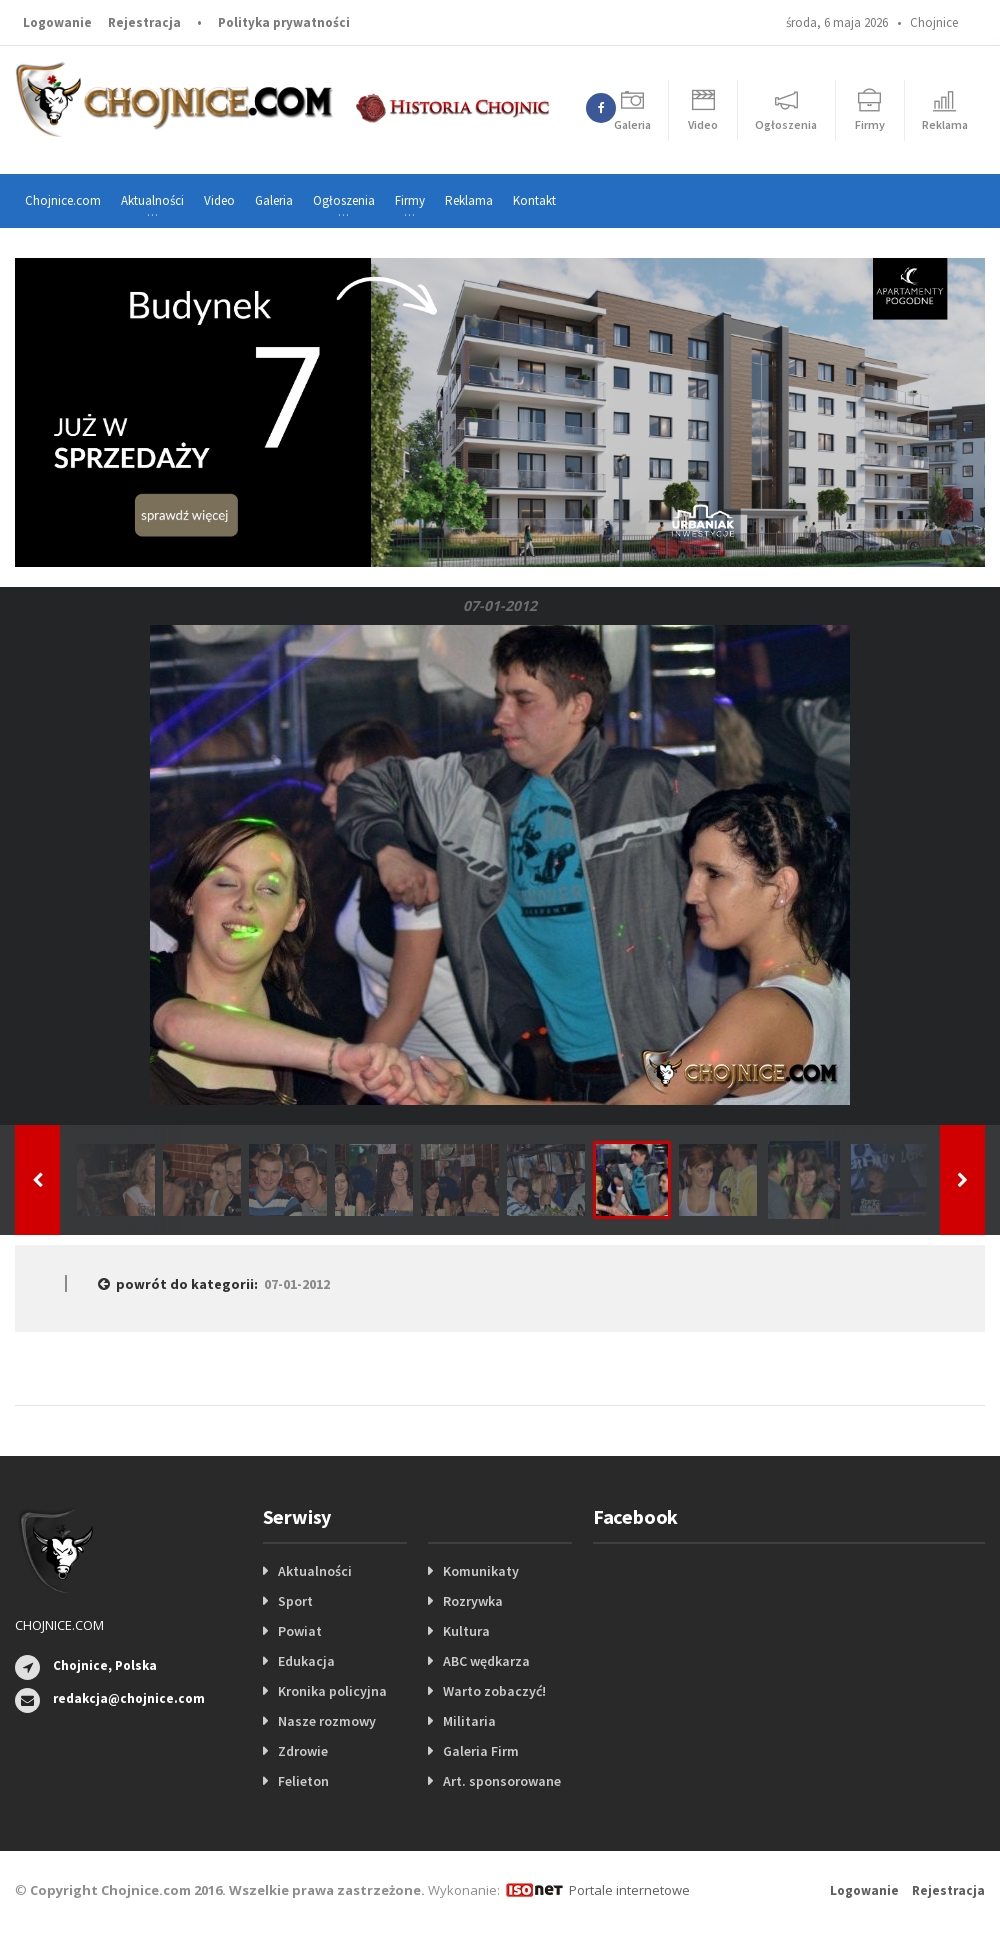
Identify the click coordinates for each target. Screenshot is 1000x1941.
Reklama (469, 200)
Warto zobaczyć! (494, 1691)
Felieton (303, 1781)
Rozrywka (473, 1601)
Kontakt (534, 200)
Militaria (469, 1721)
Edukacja (306, 1661)
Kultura (466, 1631)
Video (219, 200)
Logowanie (57, 22)
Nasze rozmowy (327, 1721)
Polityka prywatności (284, 22)
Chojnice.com (63, 200)
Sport (295, 1601)
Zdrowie (303, 1751)
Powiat (300, 1631)
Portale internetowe (629, 1890)
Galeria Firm (481, 1751)
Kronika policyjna (332, 1691)
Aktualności (315, 1571)
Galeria (274, 200)
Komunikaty (481, 1571)
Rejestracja (144, 22)
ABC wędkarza (486, 1661)
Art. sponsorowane (502, 1781)
